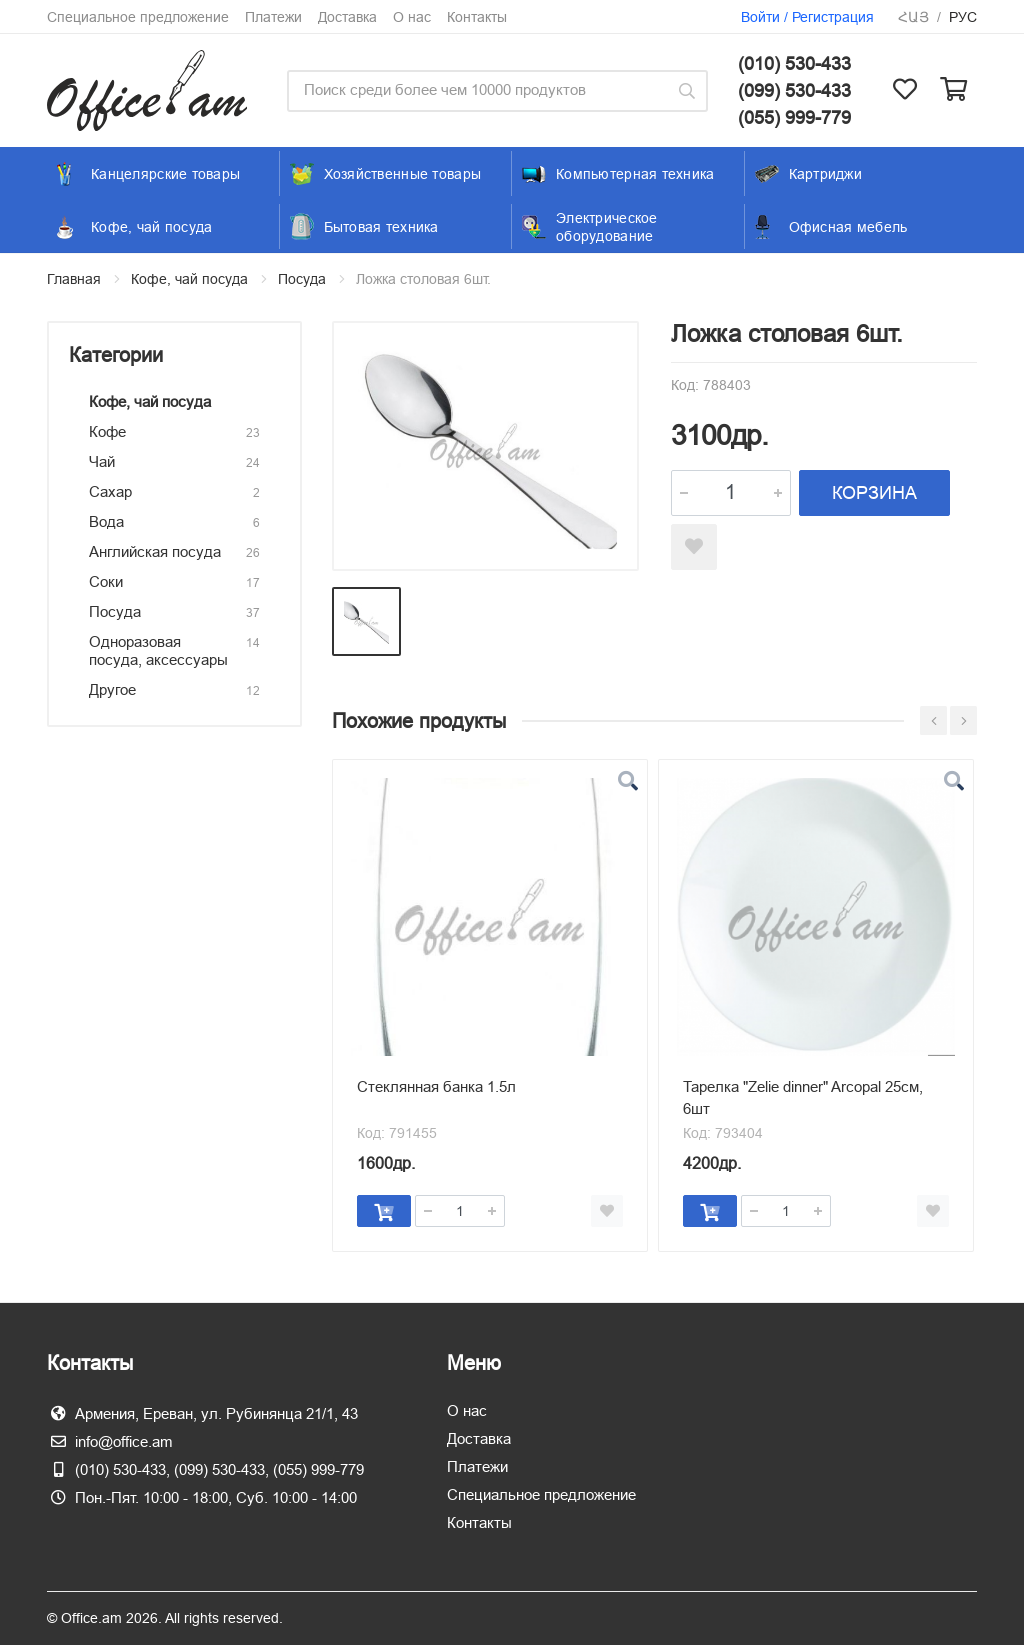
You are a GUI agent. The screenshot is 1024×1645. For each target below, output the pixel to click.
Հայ (913, 17)
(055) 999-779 (794, 117)
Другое (112, 689)
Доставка (347, 17)
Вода (106, 521)
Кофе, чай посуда (189, 279)
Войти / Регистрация (807, 17)
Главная (74, 279)
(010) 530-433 (794, 63)
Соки (106, 581)
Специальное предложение (138, 17)
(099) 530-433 (794, 90)
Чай (102, 461)
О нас (412, 17)
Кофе (107, 431)
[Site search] (476, 91)
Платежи (273, 17)
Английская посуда (155, 551)
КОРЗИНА (874, 492)
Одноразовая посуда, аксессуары (158, 650)
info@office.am (124, 1441)
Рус (963, 17)
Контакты (477, 17)
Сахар (110, 491)
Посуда (302, 279)
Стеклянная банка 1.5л (436, 1086)
